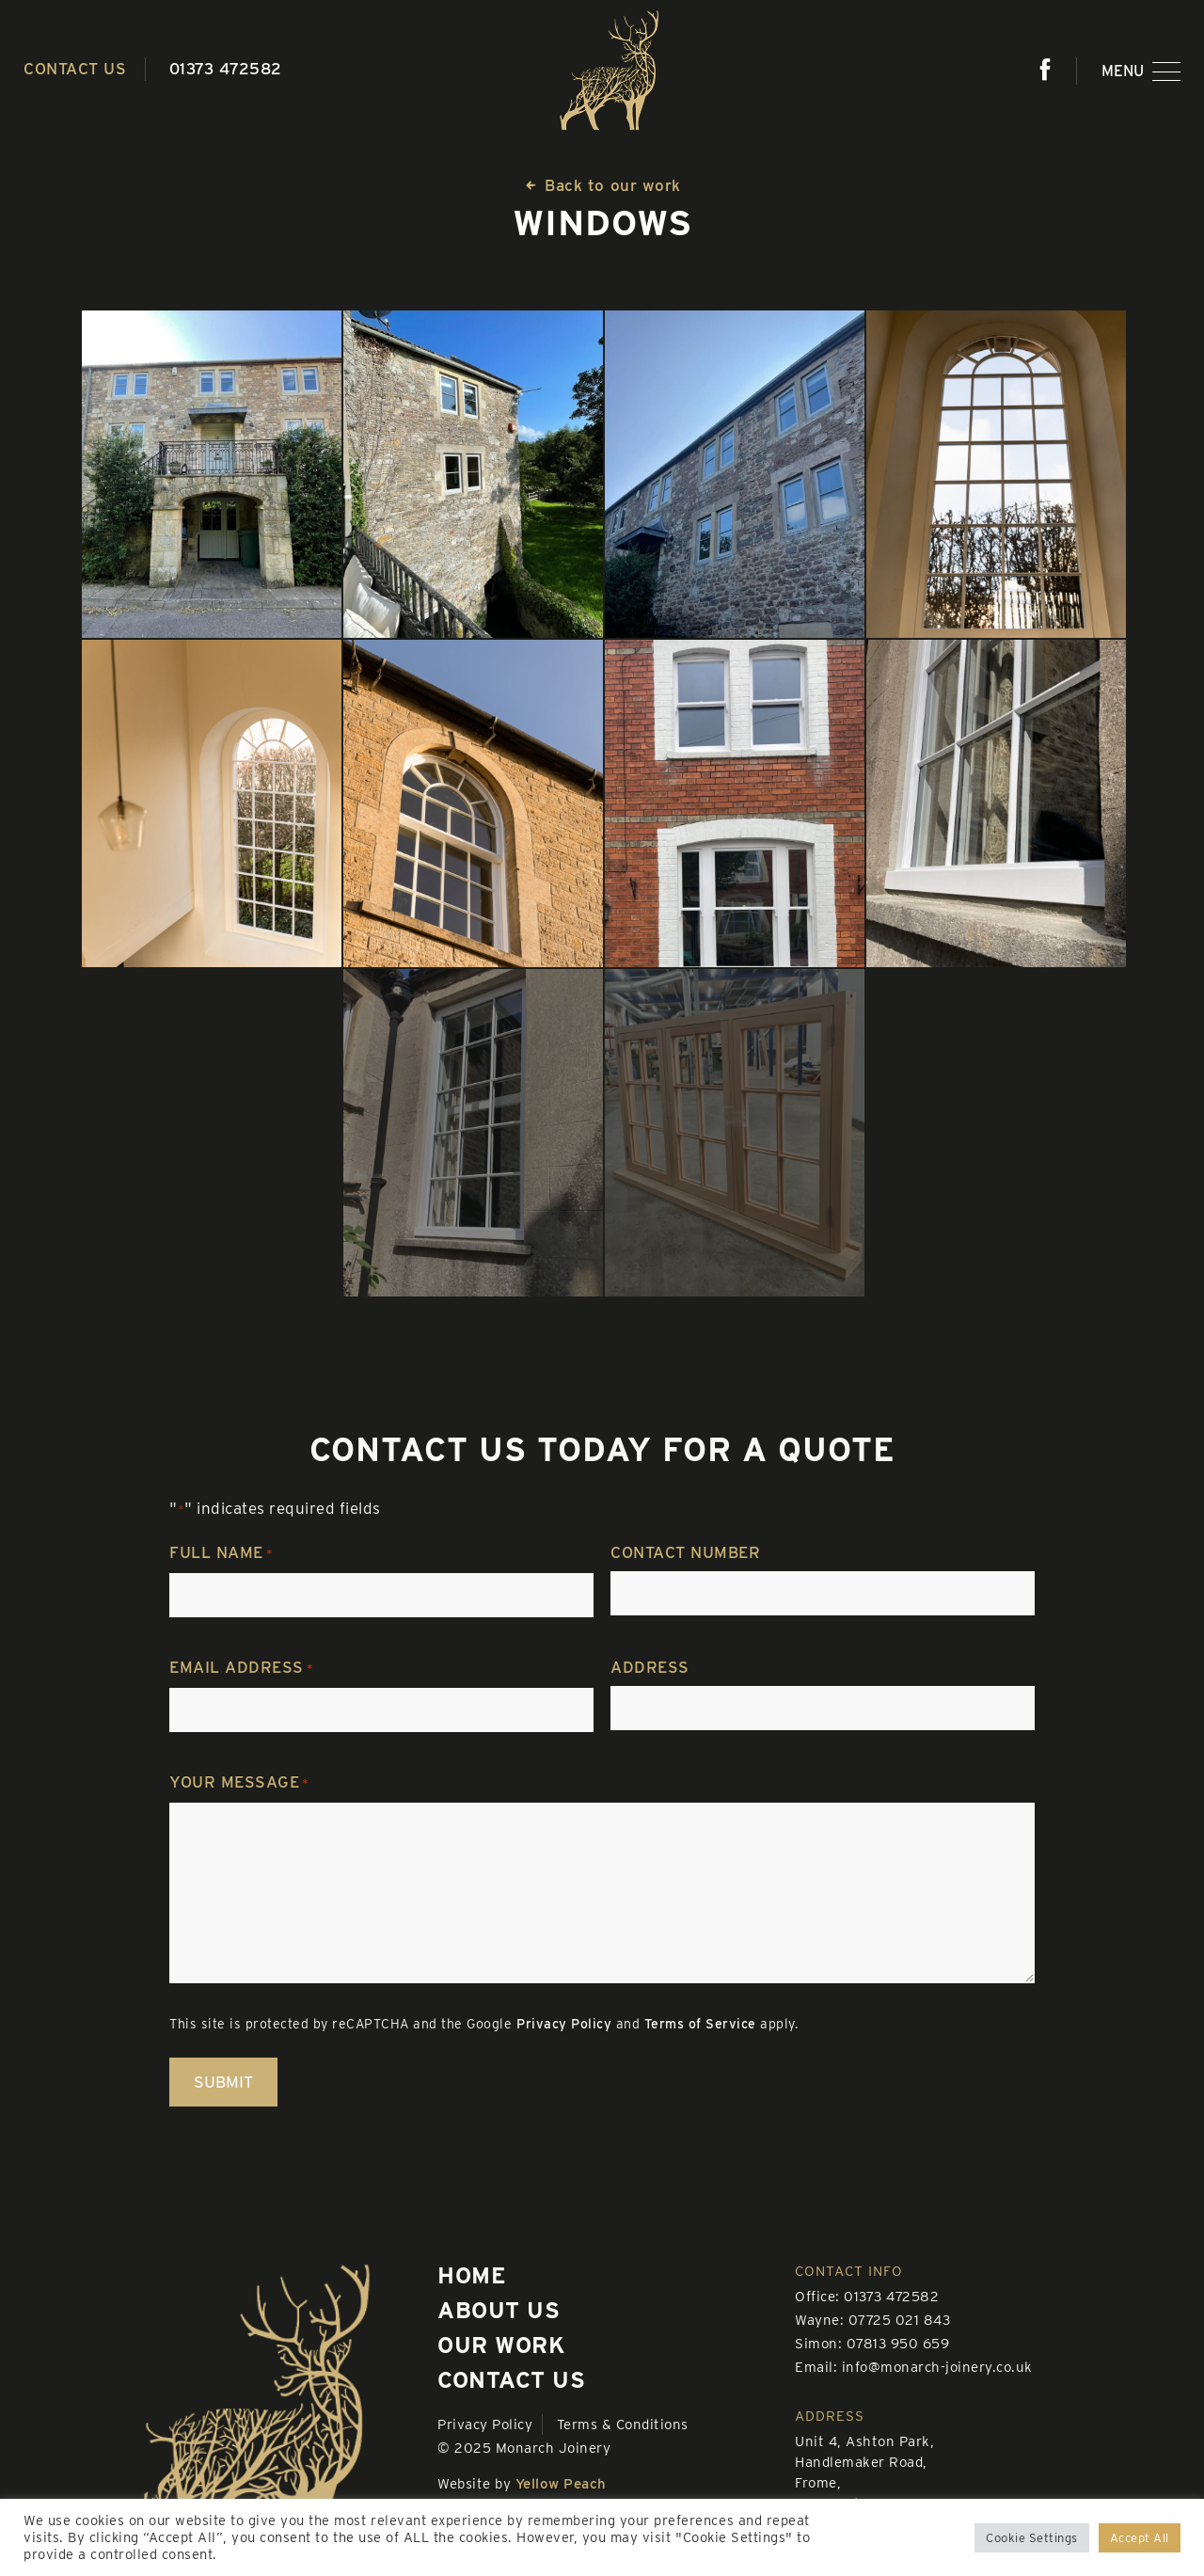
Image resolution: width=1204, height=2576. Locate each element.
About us (498, 2310)
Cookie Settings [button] (1032, 2538)
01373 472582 (225, 68)
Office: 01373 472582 (867, 2296)
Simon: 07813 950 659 (872, 2343)
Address (649, 1667)
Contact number (685, 1552)
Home (471, 2275)
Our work (500, 2345)
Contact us (75, 68)
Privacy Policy (563, 2023)
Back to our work (601, 185)
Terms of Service (700, 2023)
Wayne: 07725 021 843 (872, 2320)
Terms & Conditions (623, 2424)
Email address (241, 1669)
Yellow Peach (561, 2483)
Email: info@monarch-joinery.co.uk (914, 2367)
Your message (239, 1784)
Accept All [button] (1139, 2538)
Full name (221, 1554)
